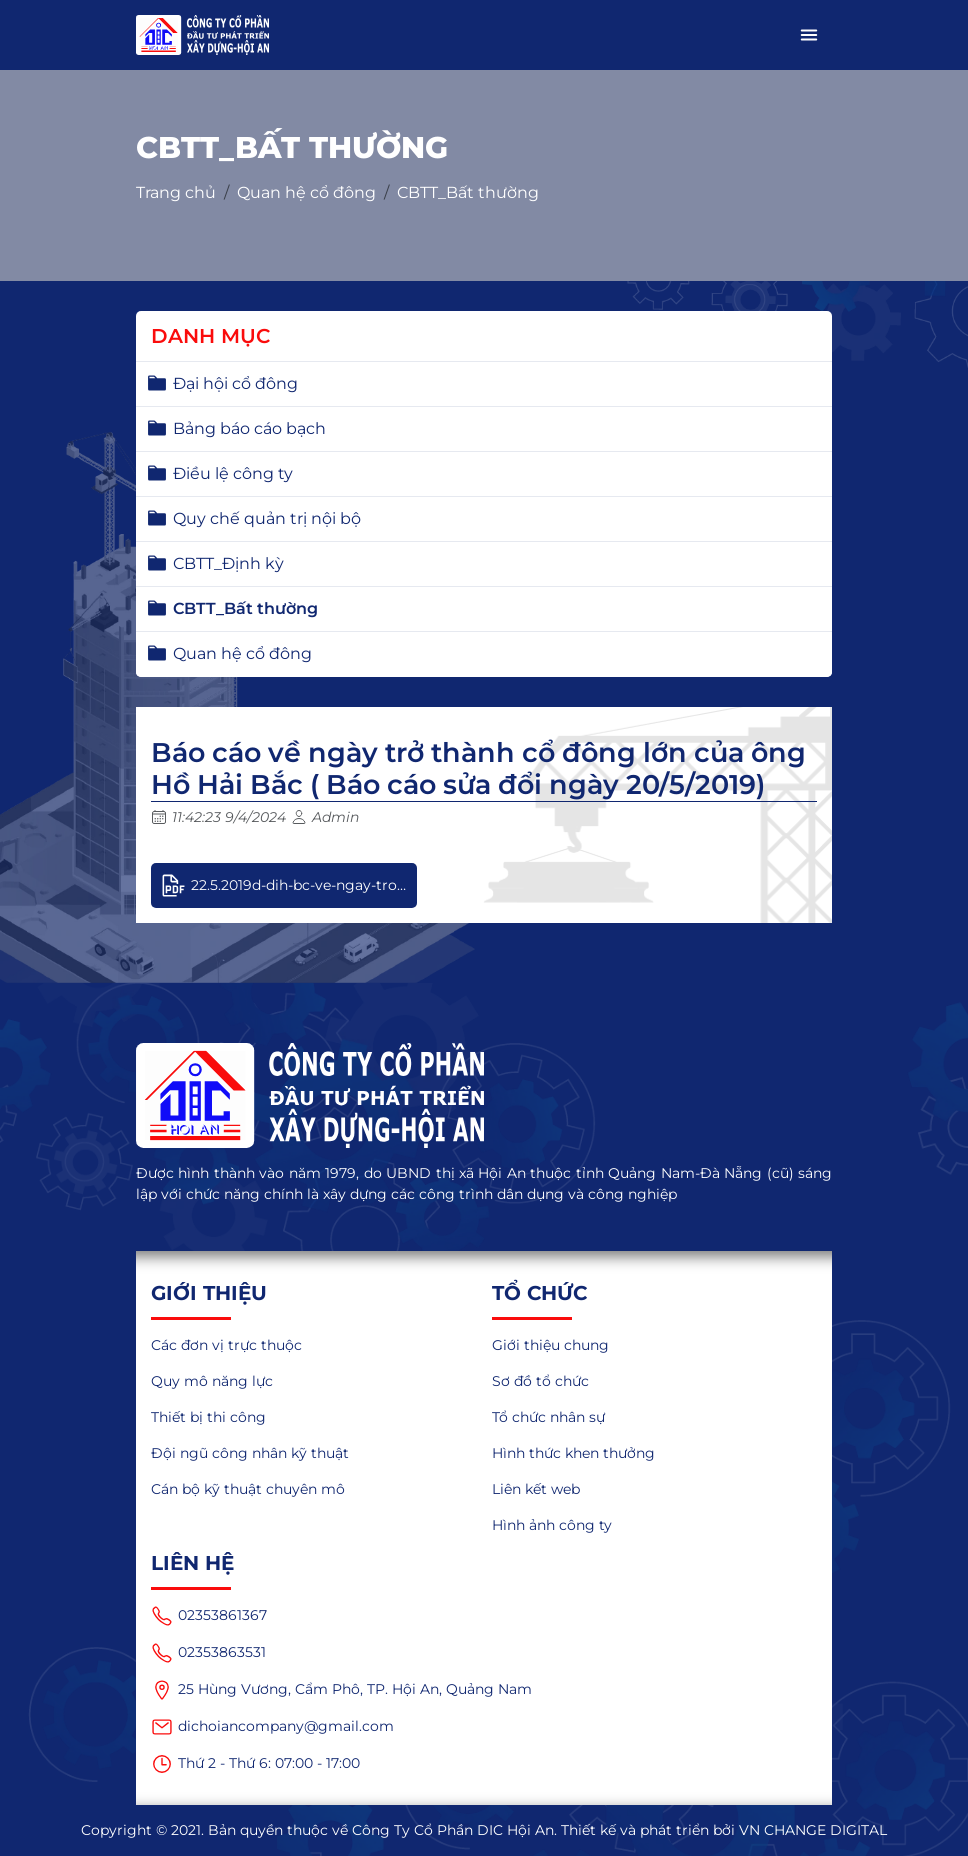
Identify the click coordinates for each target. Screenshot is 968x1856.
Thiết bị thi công (208, 1417)
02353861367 (209, 1616)
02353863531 (208, 1653)
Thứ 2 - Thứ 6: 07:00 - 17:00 (255, 1764)
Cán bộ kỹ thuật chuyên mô (248, 1489)
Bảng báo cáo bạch (249, 428)
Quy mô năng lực (212, 1381)
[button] (809, 35)
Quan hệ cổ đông (306, 192)
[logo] (484, 1095)
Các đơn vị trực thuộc (226, 1345)
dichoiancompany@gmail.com (272, 1727)
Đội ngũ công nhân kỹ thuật (250, 1453)
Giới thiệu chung (550, 1345)
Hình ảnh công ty (552, 1525)
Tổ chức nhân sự (548, 1417)
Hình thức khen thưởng (573, 1453)
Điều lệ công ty (233, 473)
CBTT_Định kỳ (228, 563)
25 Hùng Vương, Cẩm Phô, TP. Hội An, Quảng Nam (341, 1690)
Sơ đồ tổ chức (540, 1381)
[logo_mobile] (202, 35)
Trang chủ (176, 192)
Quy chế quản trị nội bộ (267, 518)
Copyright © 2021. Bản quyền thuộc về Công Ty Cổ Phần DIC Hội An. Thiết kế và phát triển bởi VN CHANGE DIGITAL (484, 1830)
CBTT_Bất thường (468, 192)
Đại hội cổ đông (235, 383)
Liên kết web (536, 1489)
